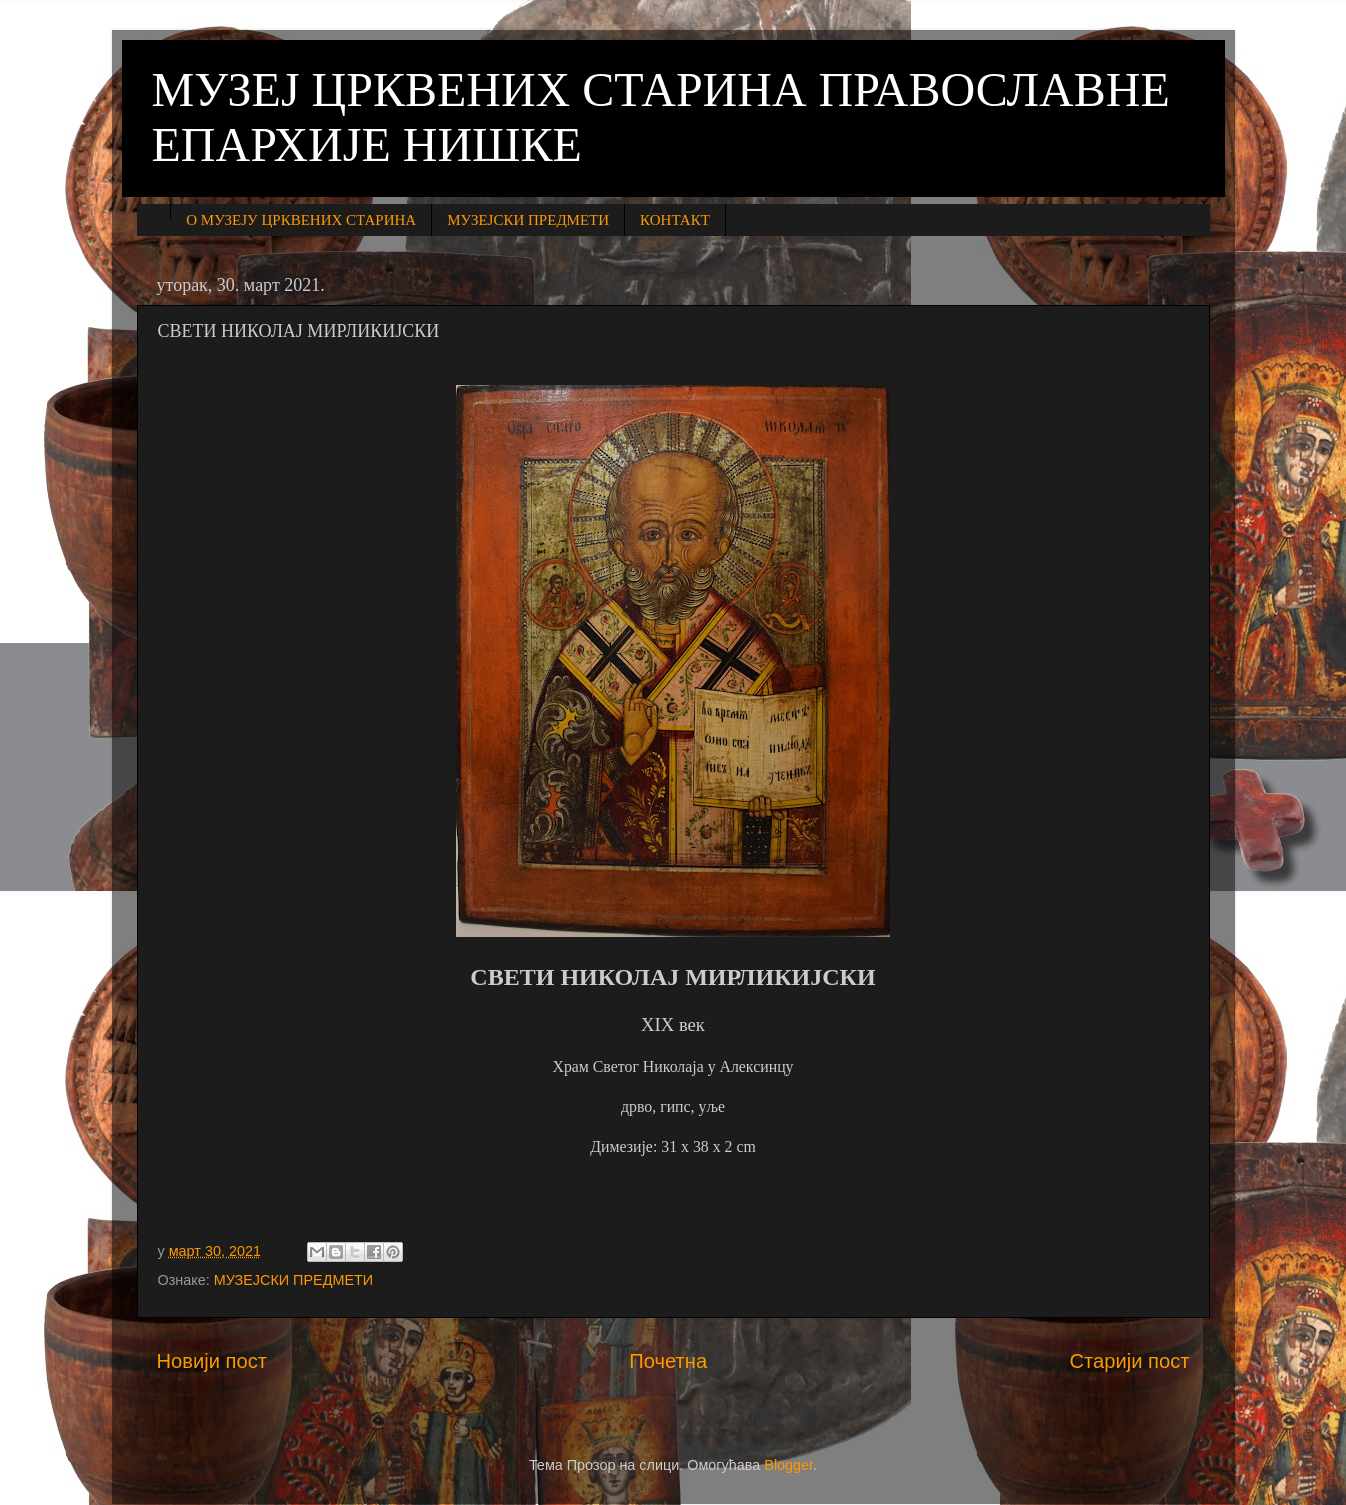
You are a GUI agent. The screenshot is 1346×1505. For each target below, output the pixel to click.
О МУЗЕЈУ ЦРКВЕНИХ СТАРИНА (301, 220)
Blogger (788, 1465)
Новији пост (212, 1361)
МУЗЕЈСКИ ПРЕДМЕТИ (528, 220)
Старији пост (1129, 1361)
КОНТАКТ (675, 220)
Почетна (668, 1361)
